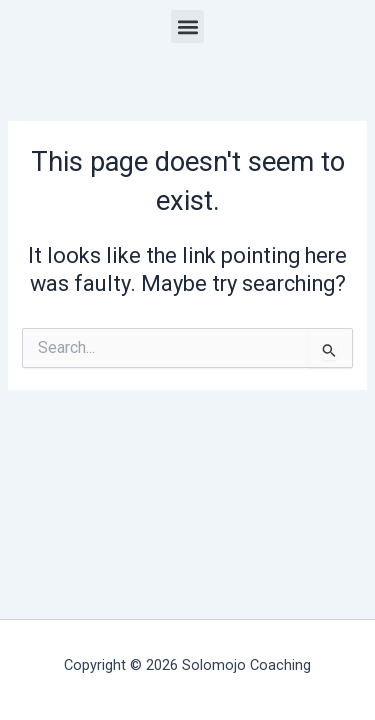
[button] (187, 26)
